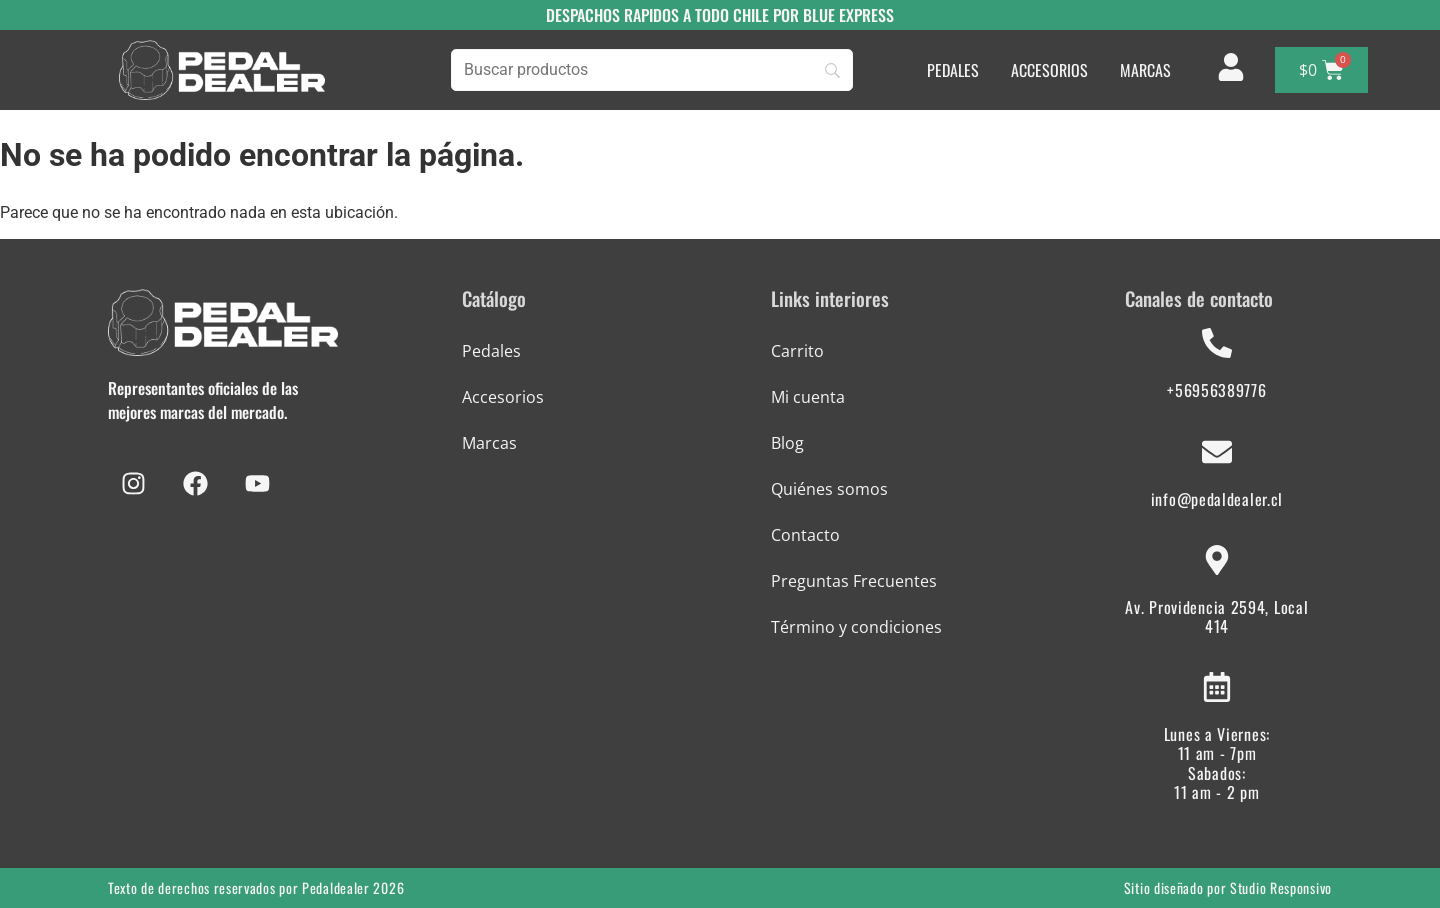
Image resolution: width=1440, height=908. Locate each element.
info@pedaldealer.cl (1217, 499)
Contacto (805, 535)
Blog (787, 443)
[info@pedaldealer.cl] (1217, 452)
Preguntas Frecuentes (854, 581)
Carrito (797, 351)
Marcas (489, 443)
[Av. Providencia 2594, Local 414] (1217, 560)
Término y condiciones (856, 627)
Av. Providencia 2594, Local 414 (1216, 616)
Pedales (491, 351)
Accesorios (503, 397)
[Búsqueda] (652, 70)
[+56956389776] (1217, 343)
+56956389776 (1216, 390)
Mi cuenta (808, 397)
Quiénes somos (829, 489)
